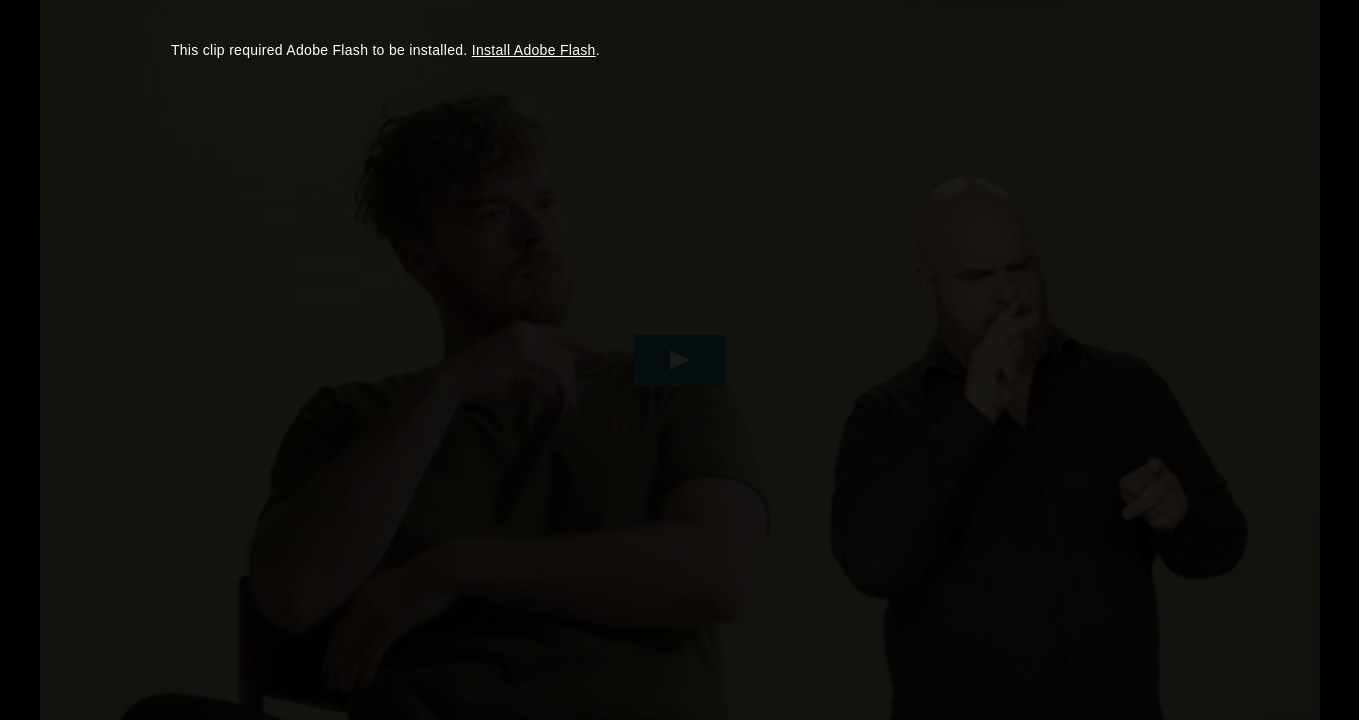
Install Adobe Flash (534, 50)
